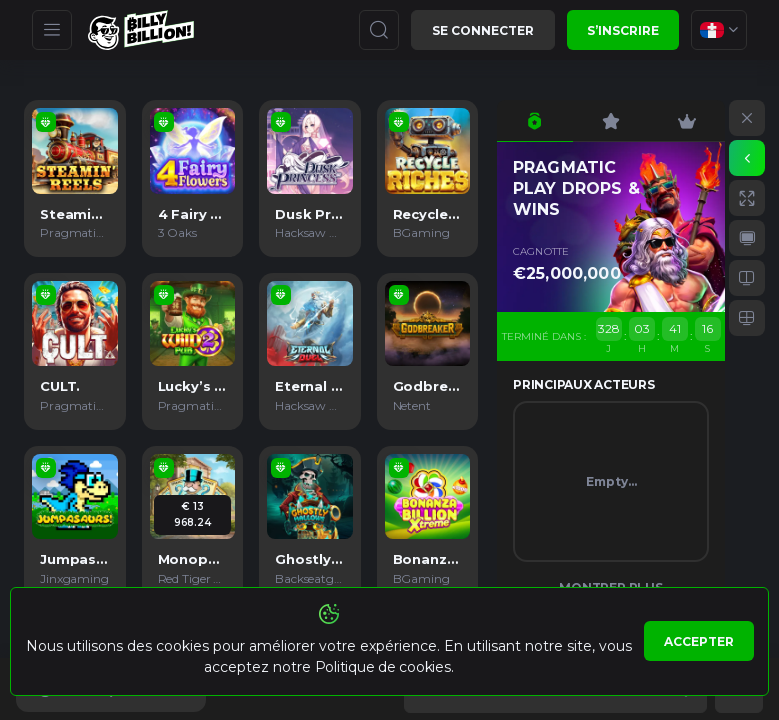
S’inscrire (623, 30)
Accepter (699, 641)
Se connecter (483, 30)
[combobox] (719, 30)
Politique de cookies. (384, 667)
